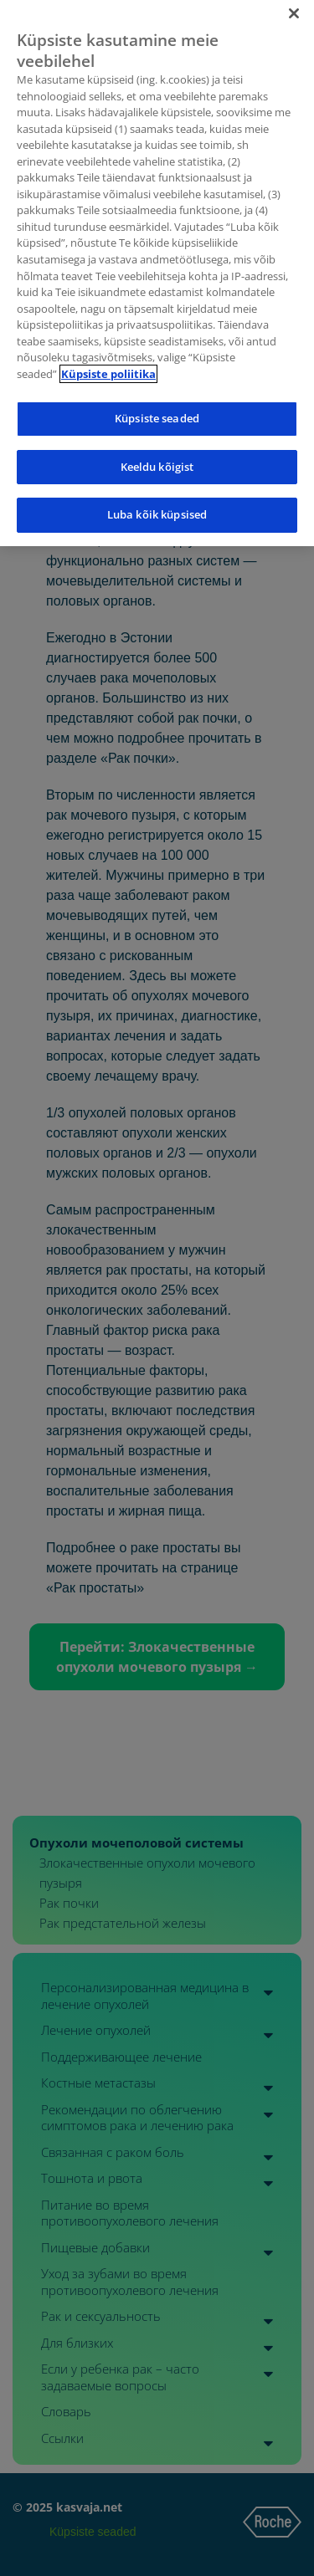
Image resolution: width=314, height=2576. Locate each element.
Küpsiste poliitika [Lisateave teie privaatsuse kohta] (108, 366)
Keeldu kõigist (157, 460)
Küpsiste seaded (157, 411)
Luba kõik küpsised (157, 507)
